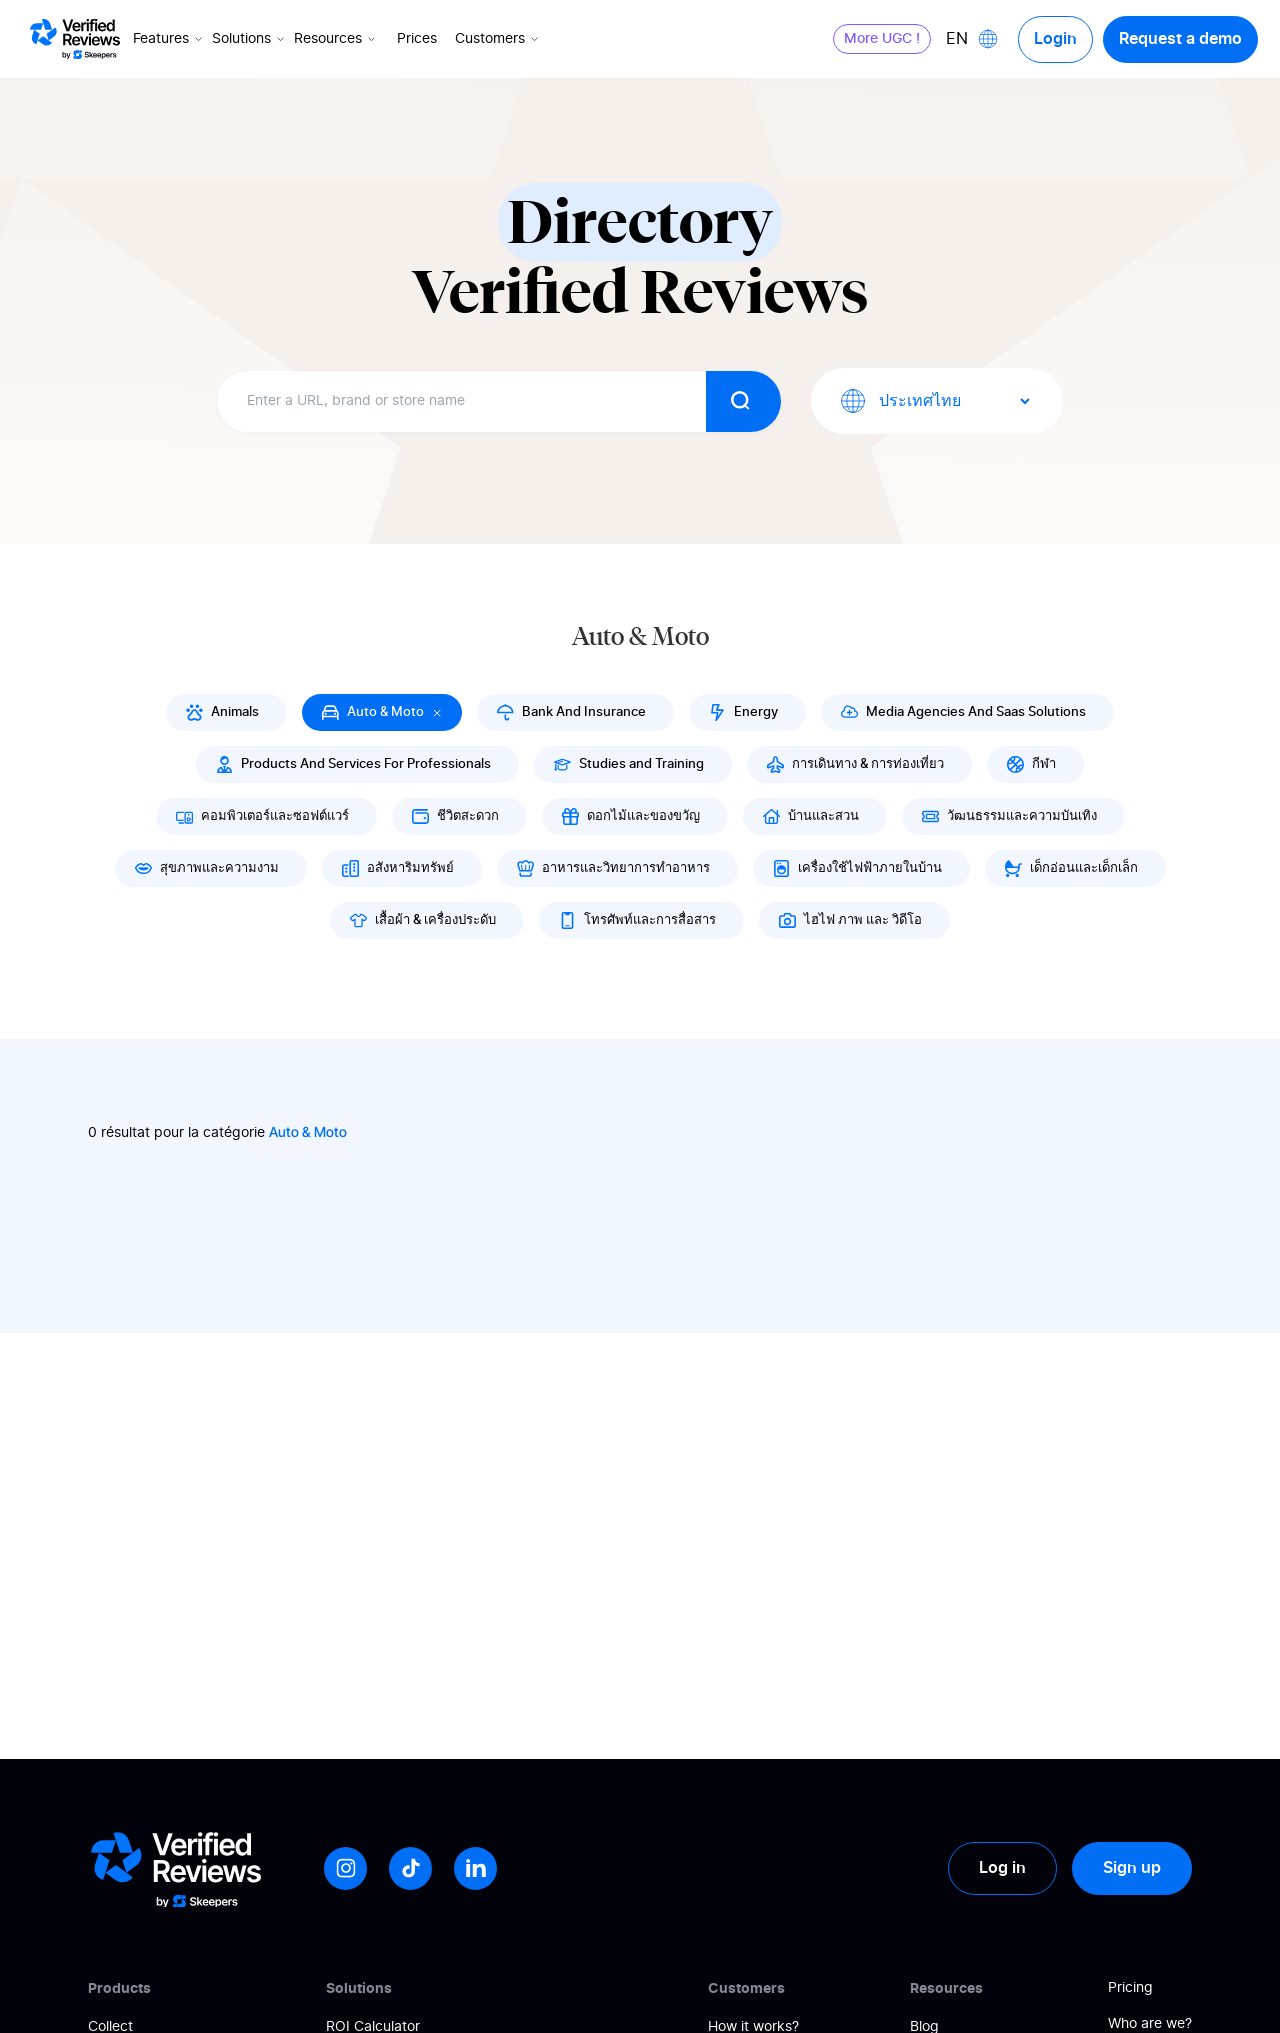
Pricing (1130, 1988)
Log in (1002, 1868)
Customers (498, 39)
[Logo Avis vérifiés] (75, 39)
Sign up (1132, 1868)
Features (169, 39)
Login (1055, 39)
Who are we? (1150, 2024)
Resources (336, 39)
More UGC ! (882, 39)
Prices (417, 39)
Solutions (250, 39)
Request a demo (1180, 39)
